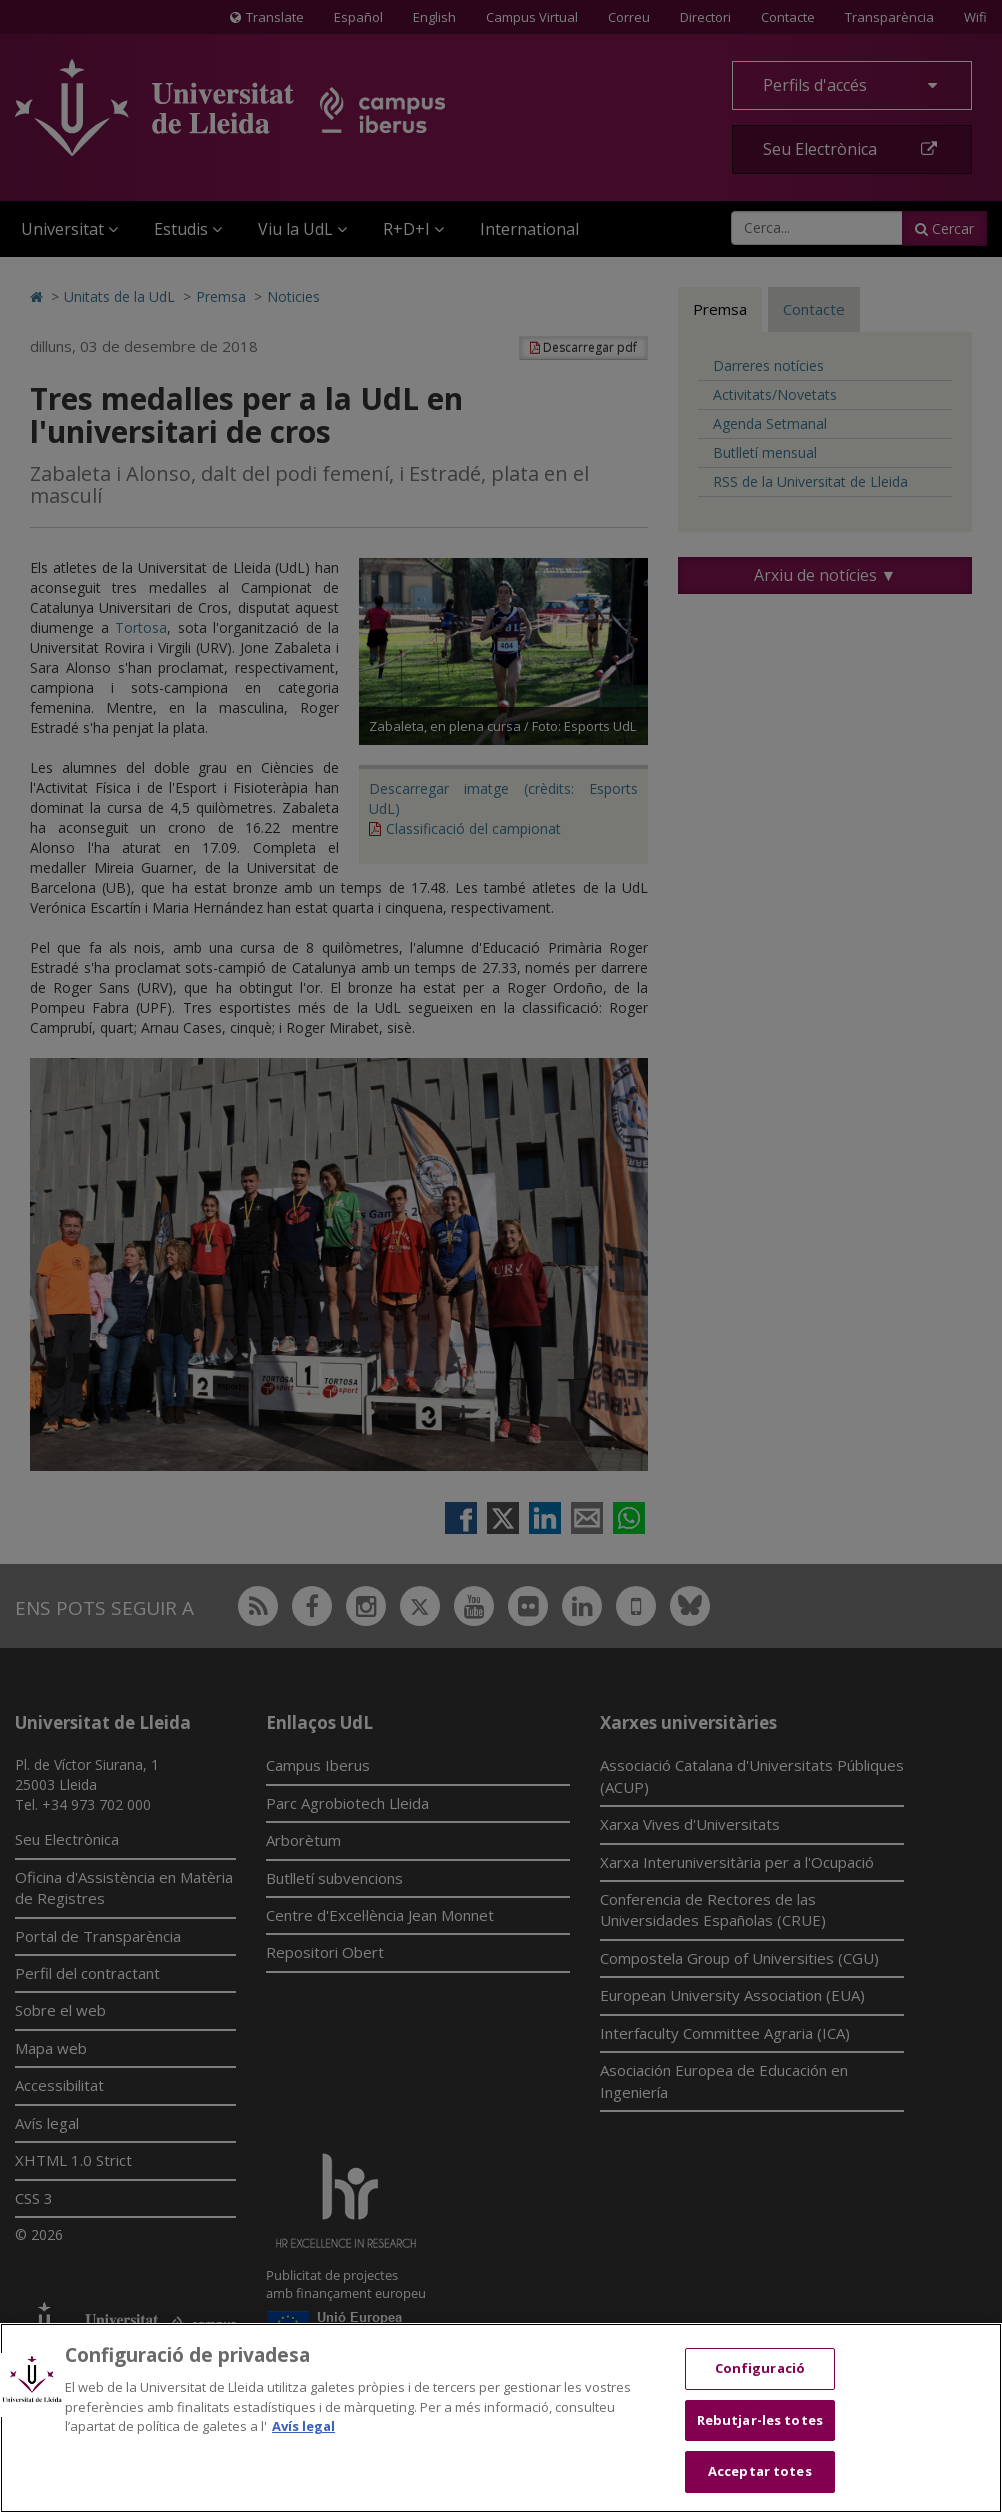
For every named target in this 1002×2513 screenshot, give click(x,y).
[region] (501, 2418)
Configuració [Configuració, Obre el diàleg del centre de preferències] (760, 2368)
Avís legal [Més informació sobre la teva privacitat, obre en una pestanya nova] (303, 2426)
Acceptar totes (760, 2471)
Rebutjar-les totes (760, 2420)
